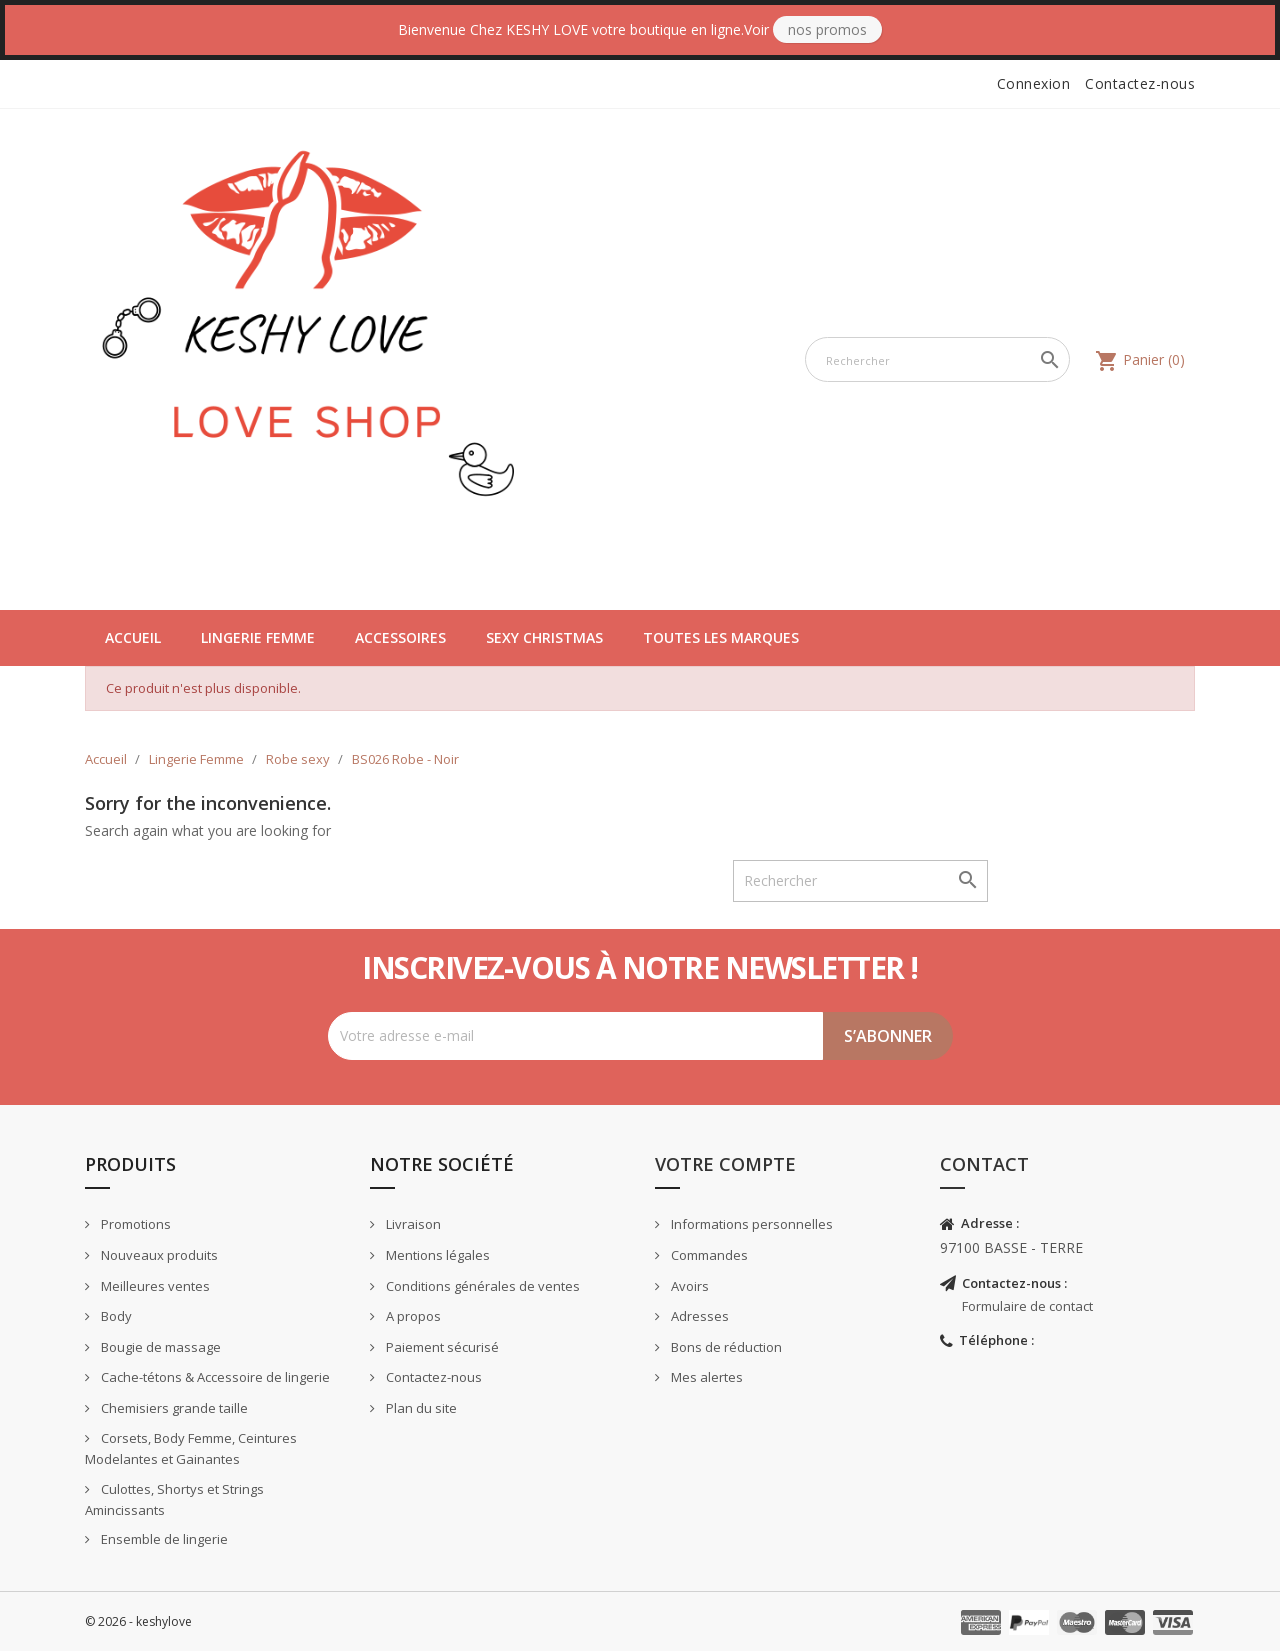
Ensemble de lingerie (163, 1539)
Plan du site (420, 1408)
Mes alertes (705, 1377)
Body (115, 1316)
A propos (412, 1316)
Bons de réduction (725, 1347)
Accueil (133, 637)
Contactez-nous (1140, 83)
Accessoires (400, 637)
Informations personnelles (750, 1224)
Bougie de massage (159, 1347)
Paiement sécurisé (441, 1347)
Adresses (698, 1316)
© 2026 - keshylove (138, 1621)
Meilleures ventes (154, 1286)
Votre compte (725, 1164)
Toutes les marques (721, 637)
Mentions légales (436, 1255)
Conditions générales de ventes (481, 1286)
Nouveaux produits (158, 1255)
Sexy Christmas (544, 637)
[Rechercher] (937, 359)
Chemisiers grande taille (173, 1408)
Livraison (412, 1224)
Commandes (708, 1255)
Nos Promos (827, 29)
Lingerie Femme (258, 637)
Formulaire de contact (1027, 1306)
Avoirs (688, 1286)
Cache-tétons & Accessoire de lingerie (214, 1377)
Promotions (134, 1224)
